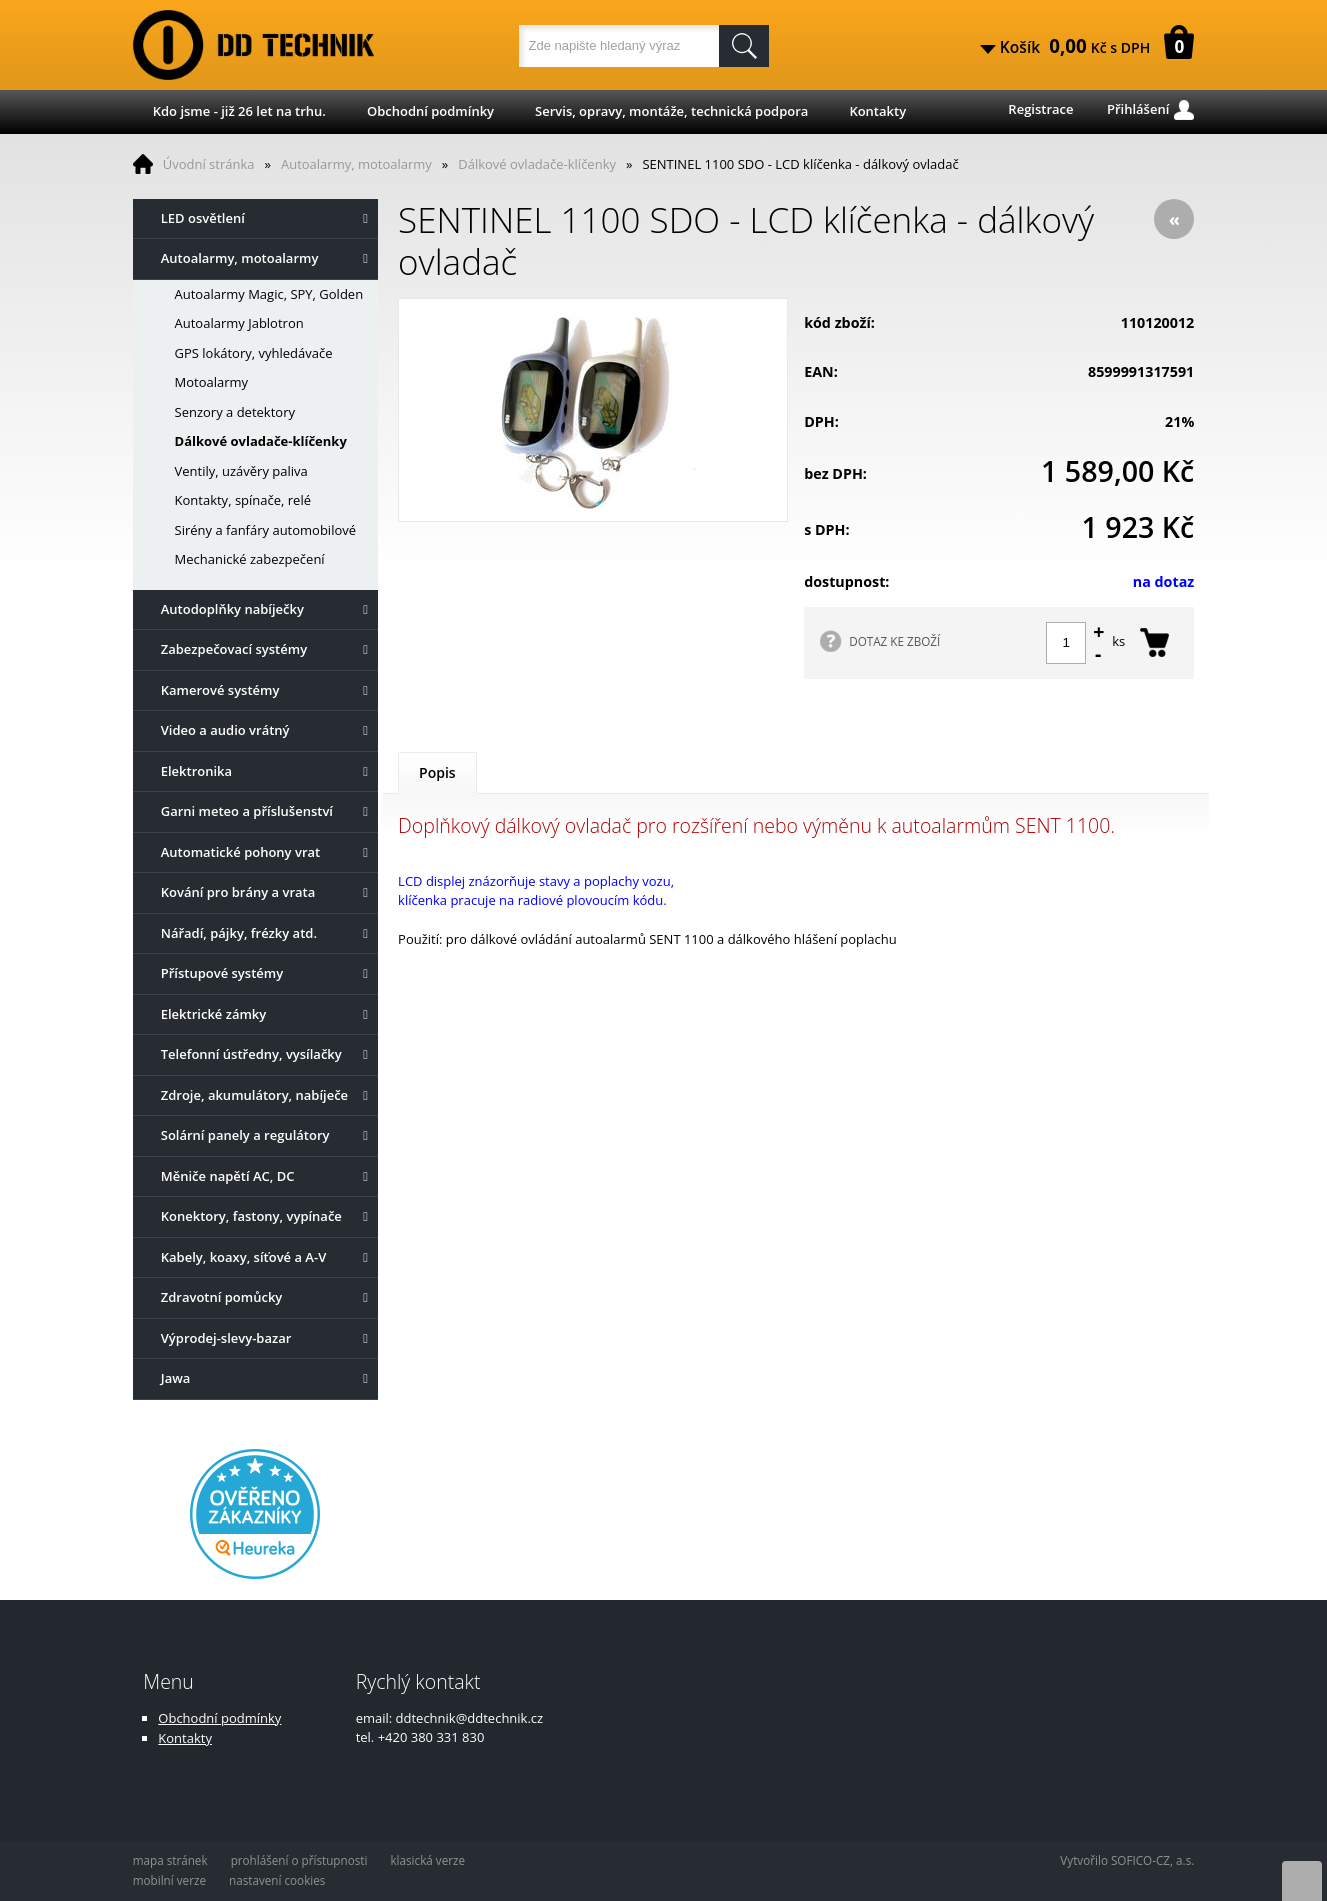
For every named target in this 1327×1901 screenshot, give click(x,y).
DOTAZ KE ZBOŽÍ (894, 641)
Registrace (1040, 109)
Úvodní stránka (209, 164)
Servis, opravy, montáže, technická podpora (671, 111)
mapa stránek (170, 1860)
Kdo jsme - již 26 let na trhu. (239, 111)
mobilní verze (169, 1880)
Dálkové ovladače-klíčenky (537, 164)
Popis (437, 772)
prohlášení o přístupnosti (299, 1860)
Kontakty (877, 111)
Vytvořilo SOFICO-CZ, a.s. (1127, 1860)
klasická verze (427, 1860)
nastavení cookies (277, 1880)
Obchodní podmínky (430, 111)
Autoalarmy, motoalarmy (356, 164)
